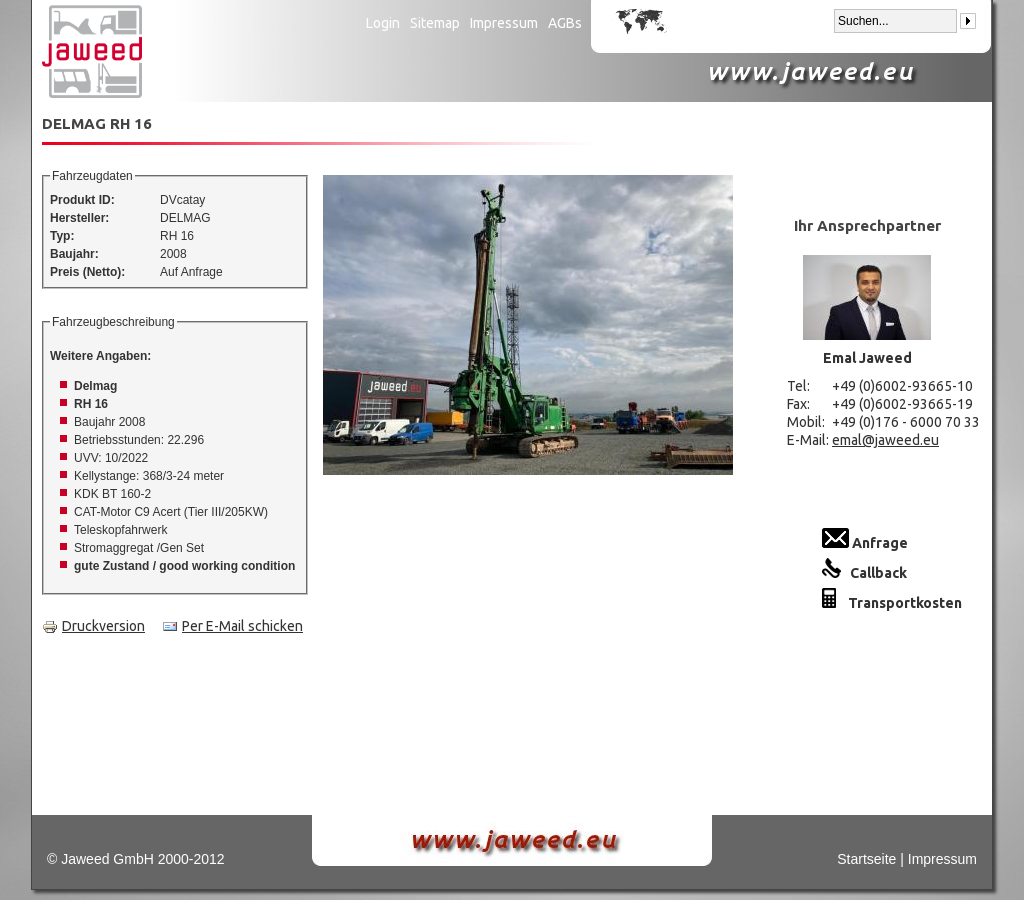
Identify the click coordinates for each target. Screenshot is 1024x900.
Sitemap (435, 23)
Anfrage (865, 543)
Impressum (504, 23)
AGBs (565, 23)
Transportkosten (892, 603)
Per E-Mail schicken (232, 626)
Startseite (866, 859)
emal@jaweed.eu (885, 440)
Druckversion (93, 626)
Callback (864, 573)
